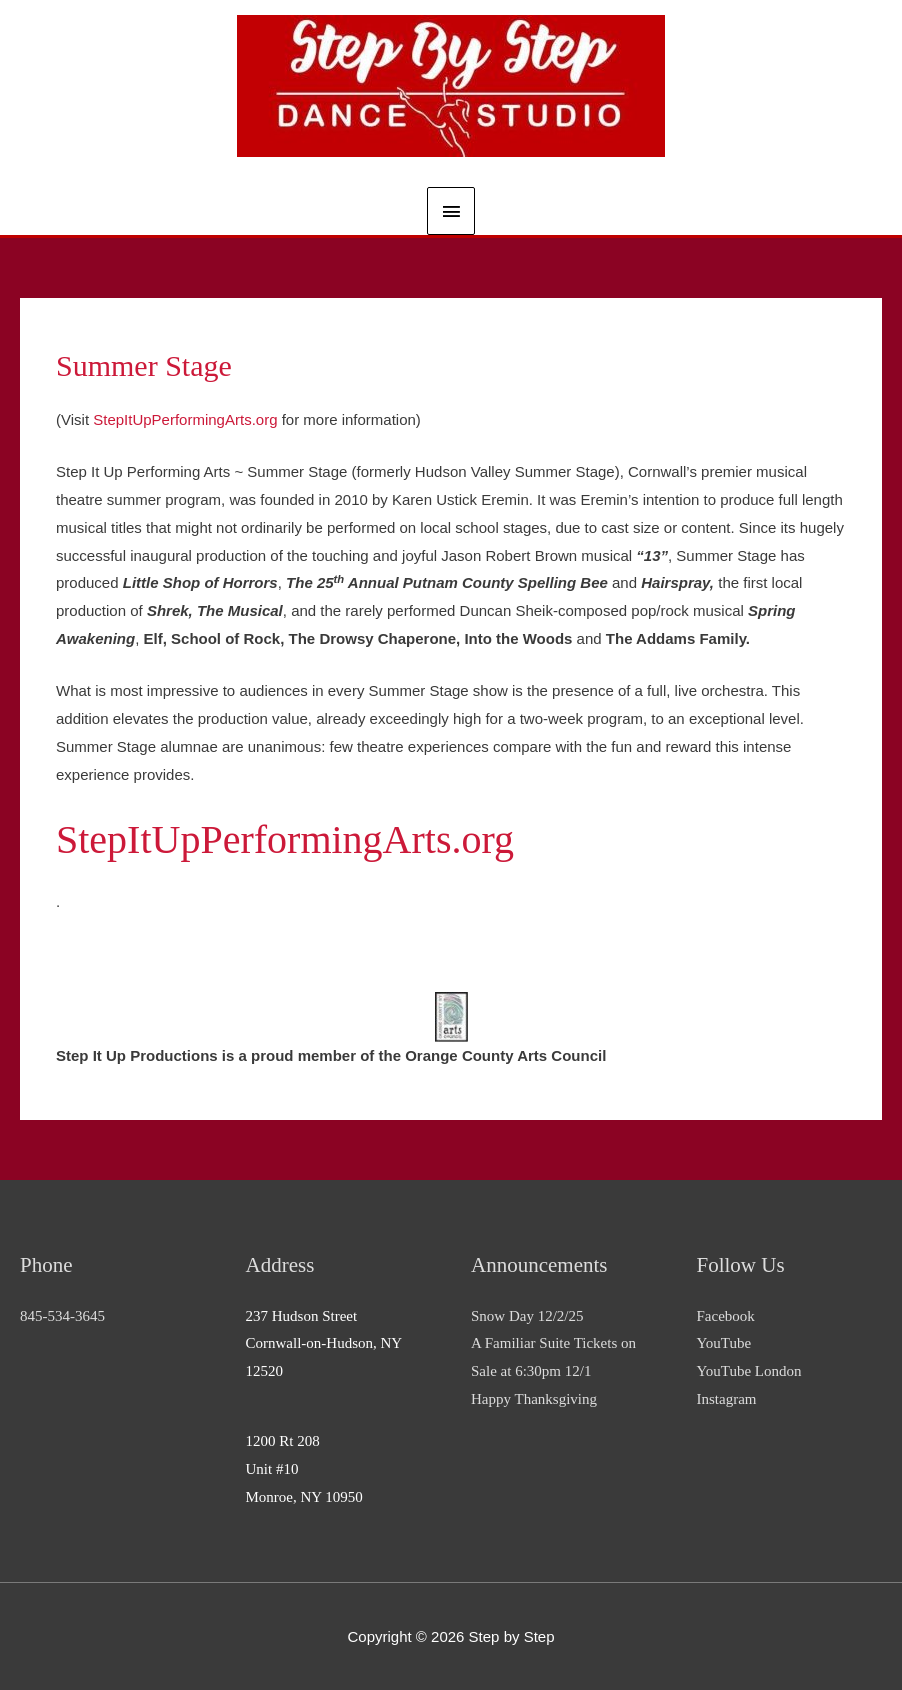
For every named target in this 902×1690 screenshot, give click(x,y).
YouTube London (749, 1371)
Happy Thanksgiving (534, 1399)
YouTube (724, 1343)
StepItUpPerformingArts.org (185, 419)
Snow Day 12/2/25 (527, 1316)
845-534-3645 (62, 1316)
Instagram (727, 1399)
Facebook (726, 1316)
